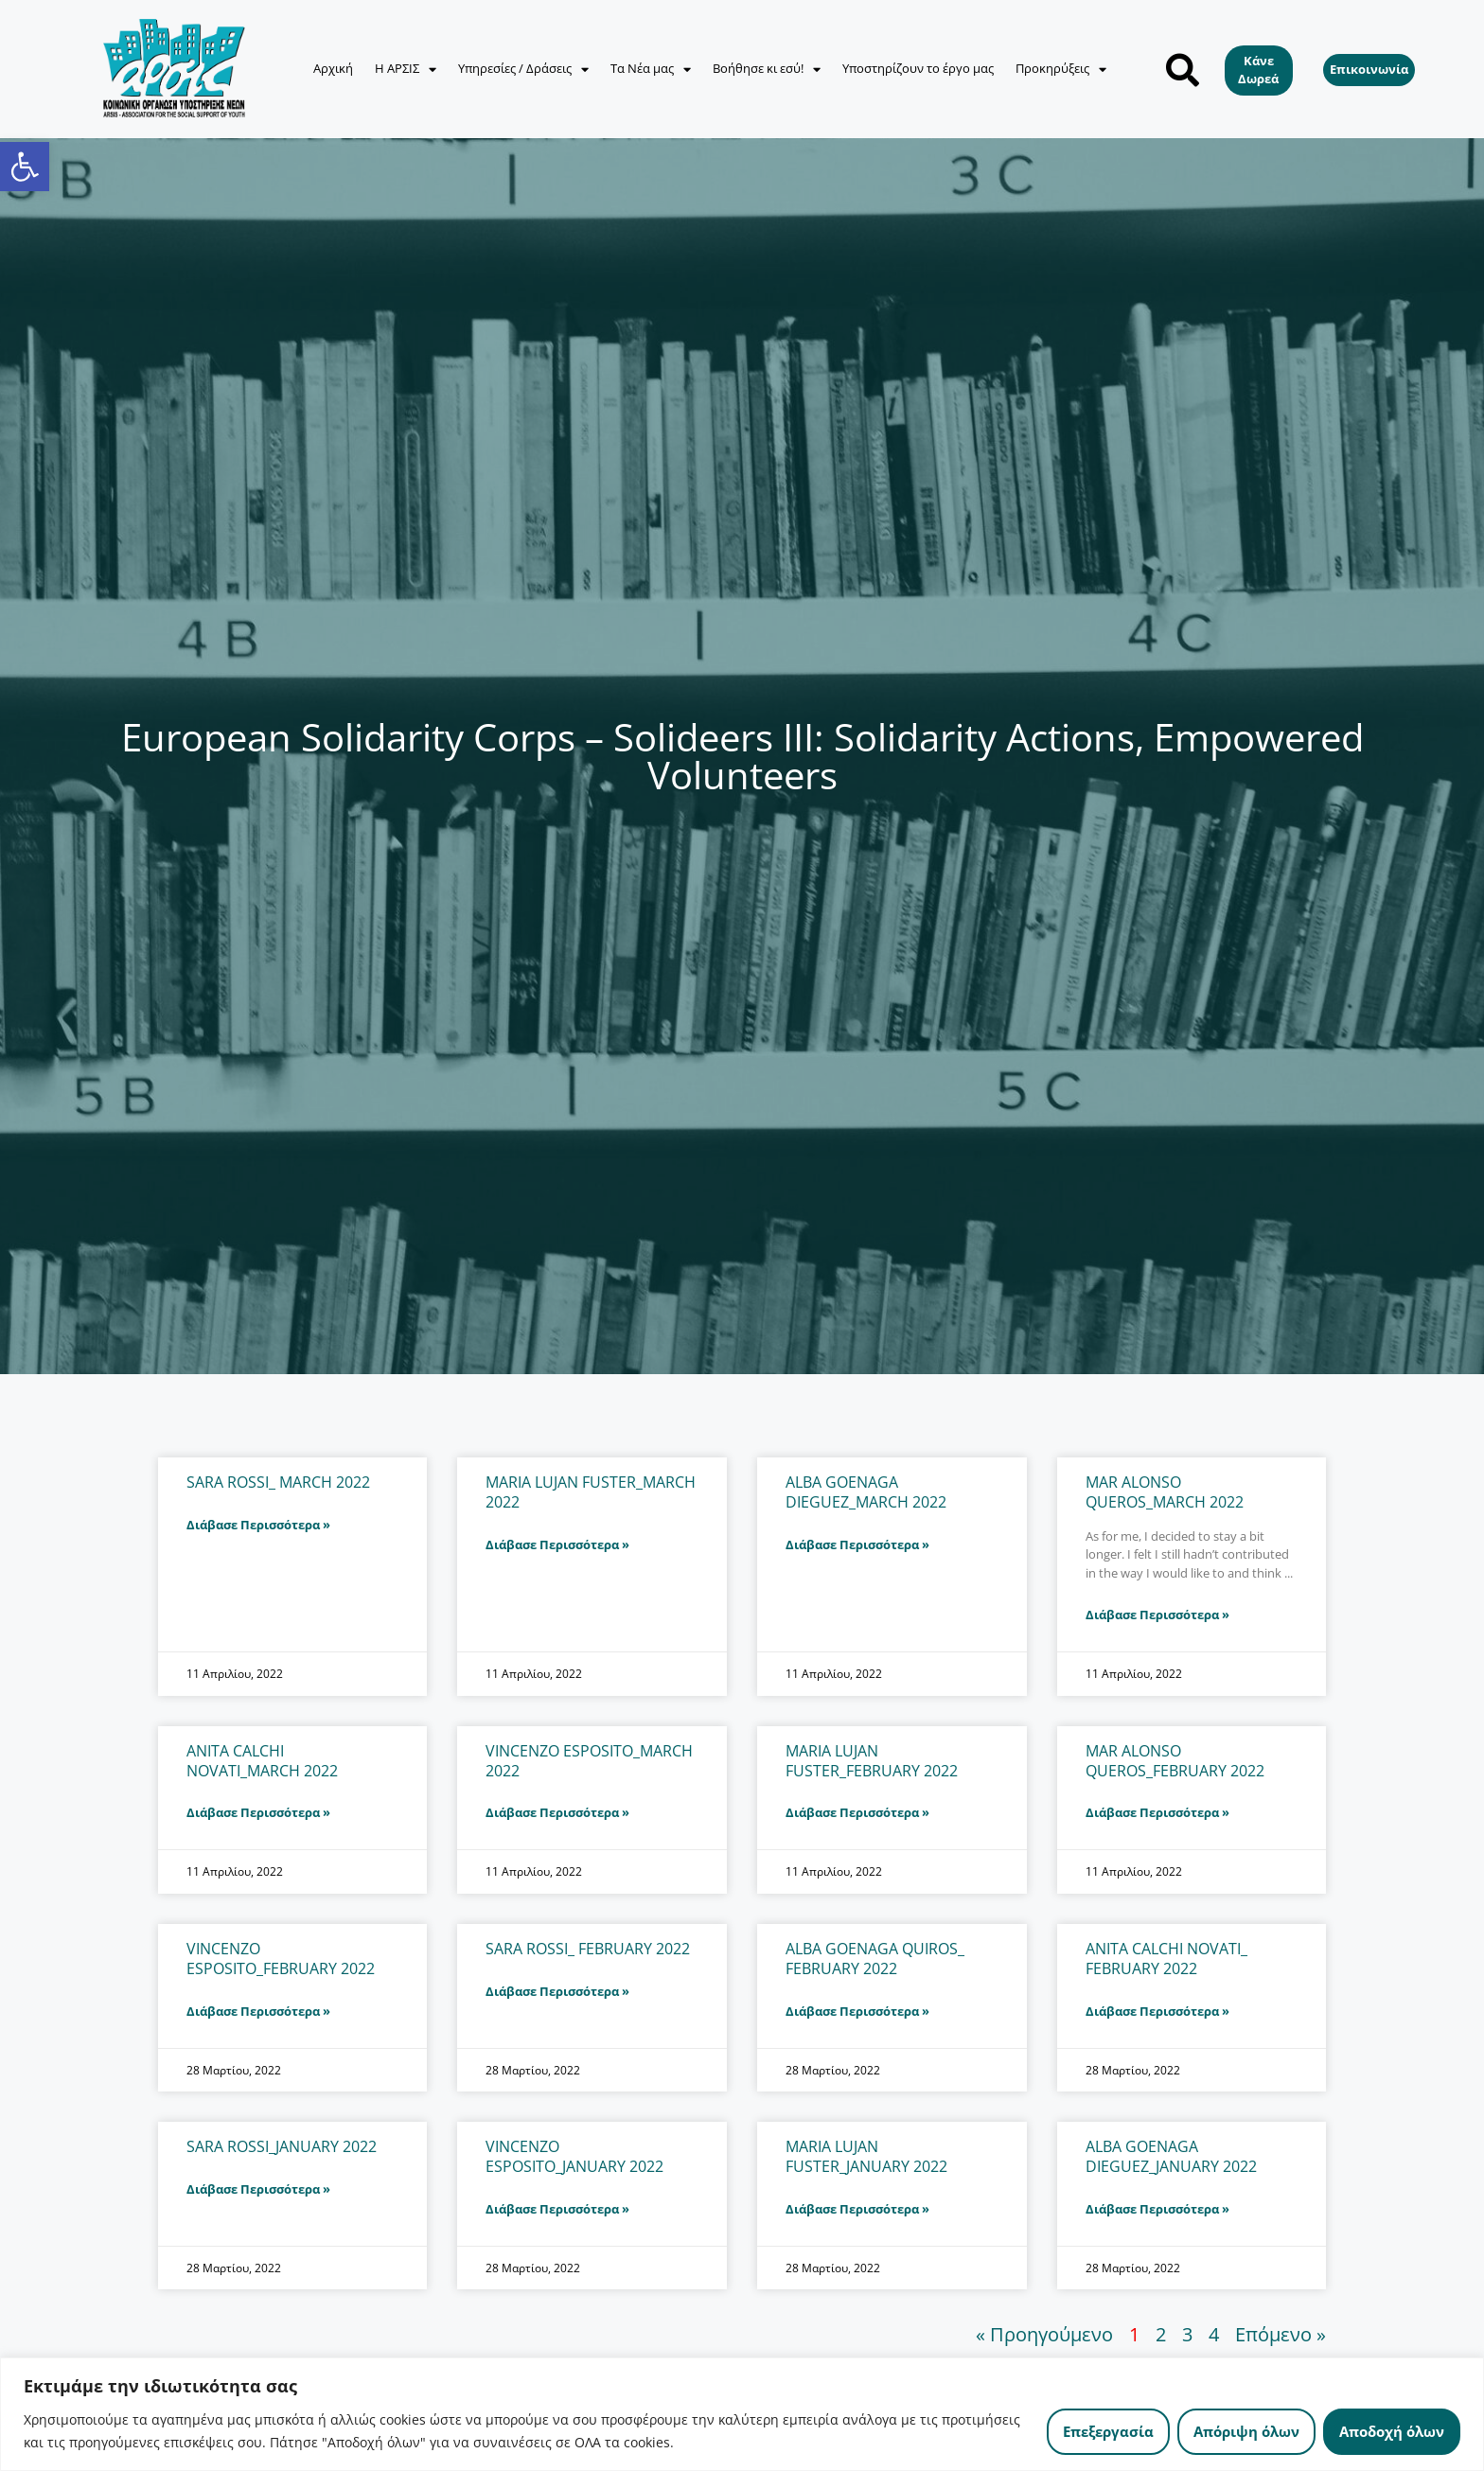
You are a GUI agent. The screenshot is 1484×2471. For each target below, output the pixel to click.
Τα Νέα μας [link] (650, 69)
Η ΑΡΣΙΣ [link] (405, 69)
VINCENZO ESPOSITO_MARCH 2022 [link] (589, 1760)
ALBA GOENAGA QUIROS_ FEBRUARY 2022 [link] (875, 1958)
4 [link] (1214, 2334)
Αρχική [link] (333, 68)
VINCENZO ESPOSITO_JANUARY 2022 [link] (574, 2156)
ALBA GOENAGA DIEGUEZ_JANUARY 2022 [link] (1171, 2156)
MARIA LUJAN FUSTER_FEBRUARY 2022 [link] (872, 1760)
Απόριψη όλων (1246, 2431)
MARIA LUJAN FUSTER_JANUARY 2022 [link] (866, 2156)
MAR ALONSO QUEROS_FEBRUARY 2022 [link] (1175, 1760)
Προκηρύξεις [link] (1061, 69)
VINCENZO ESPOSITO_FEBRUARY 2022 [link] (280, 1958)
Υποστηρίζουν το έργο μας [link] (918, 68)
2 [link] (1161, 2334)
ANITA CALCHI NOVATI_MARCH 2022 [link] (262, 1760)
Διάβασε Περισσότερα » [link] (258, 1525)
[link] (24, 166)
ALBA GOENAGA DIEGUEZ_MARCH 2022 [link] (866, 1492)
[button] (1182, 69)
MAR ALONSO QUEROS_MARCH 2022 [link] (1165, 1492)
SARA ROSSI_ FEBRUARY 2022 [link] (588, 1948)
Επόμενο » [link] (1280, 2334)
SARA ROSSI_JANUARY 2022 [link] (281, 2146)
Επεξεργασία (1108, 2431)
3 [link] (1187, 2334)
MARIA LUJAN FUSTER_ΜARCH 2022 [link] (591, 1492)
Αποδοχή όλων (1391, 2431)
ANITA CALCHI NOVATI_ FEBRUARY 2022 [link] (1166, 1958)
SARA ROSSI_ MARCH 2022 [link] (278, 1482)
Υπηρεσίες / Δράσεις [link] (523, 69)
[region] (742, 2414)
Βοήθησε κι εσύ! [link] (767, 69)
